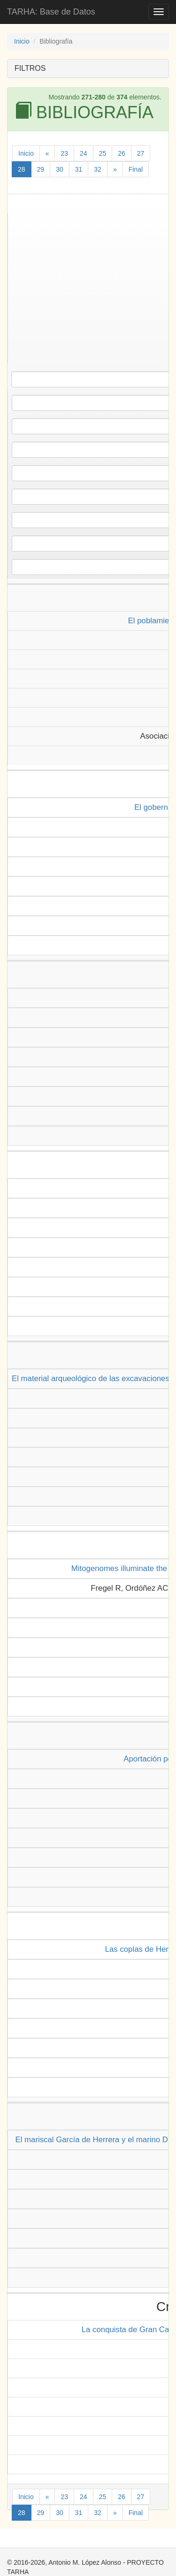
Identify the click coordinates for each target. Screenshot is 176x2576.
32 (97, 169)
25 (103, 153)
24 (83, 153)
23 (64, 153)
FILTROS (30, 68)
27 (141, 153)
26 (121, 153)
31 (79, 169)
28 (21, 169)
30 (59, 169)
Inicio (22, 41)
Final (136, 169)
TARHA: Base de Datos (51, 11)
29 (41, 169)
